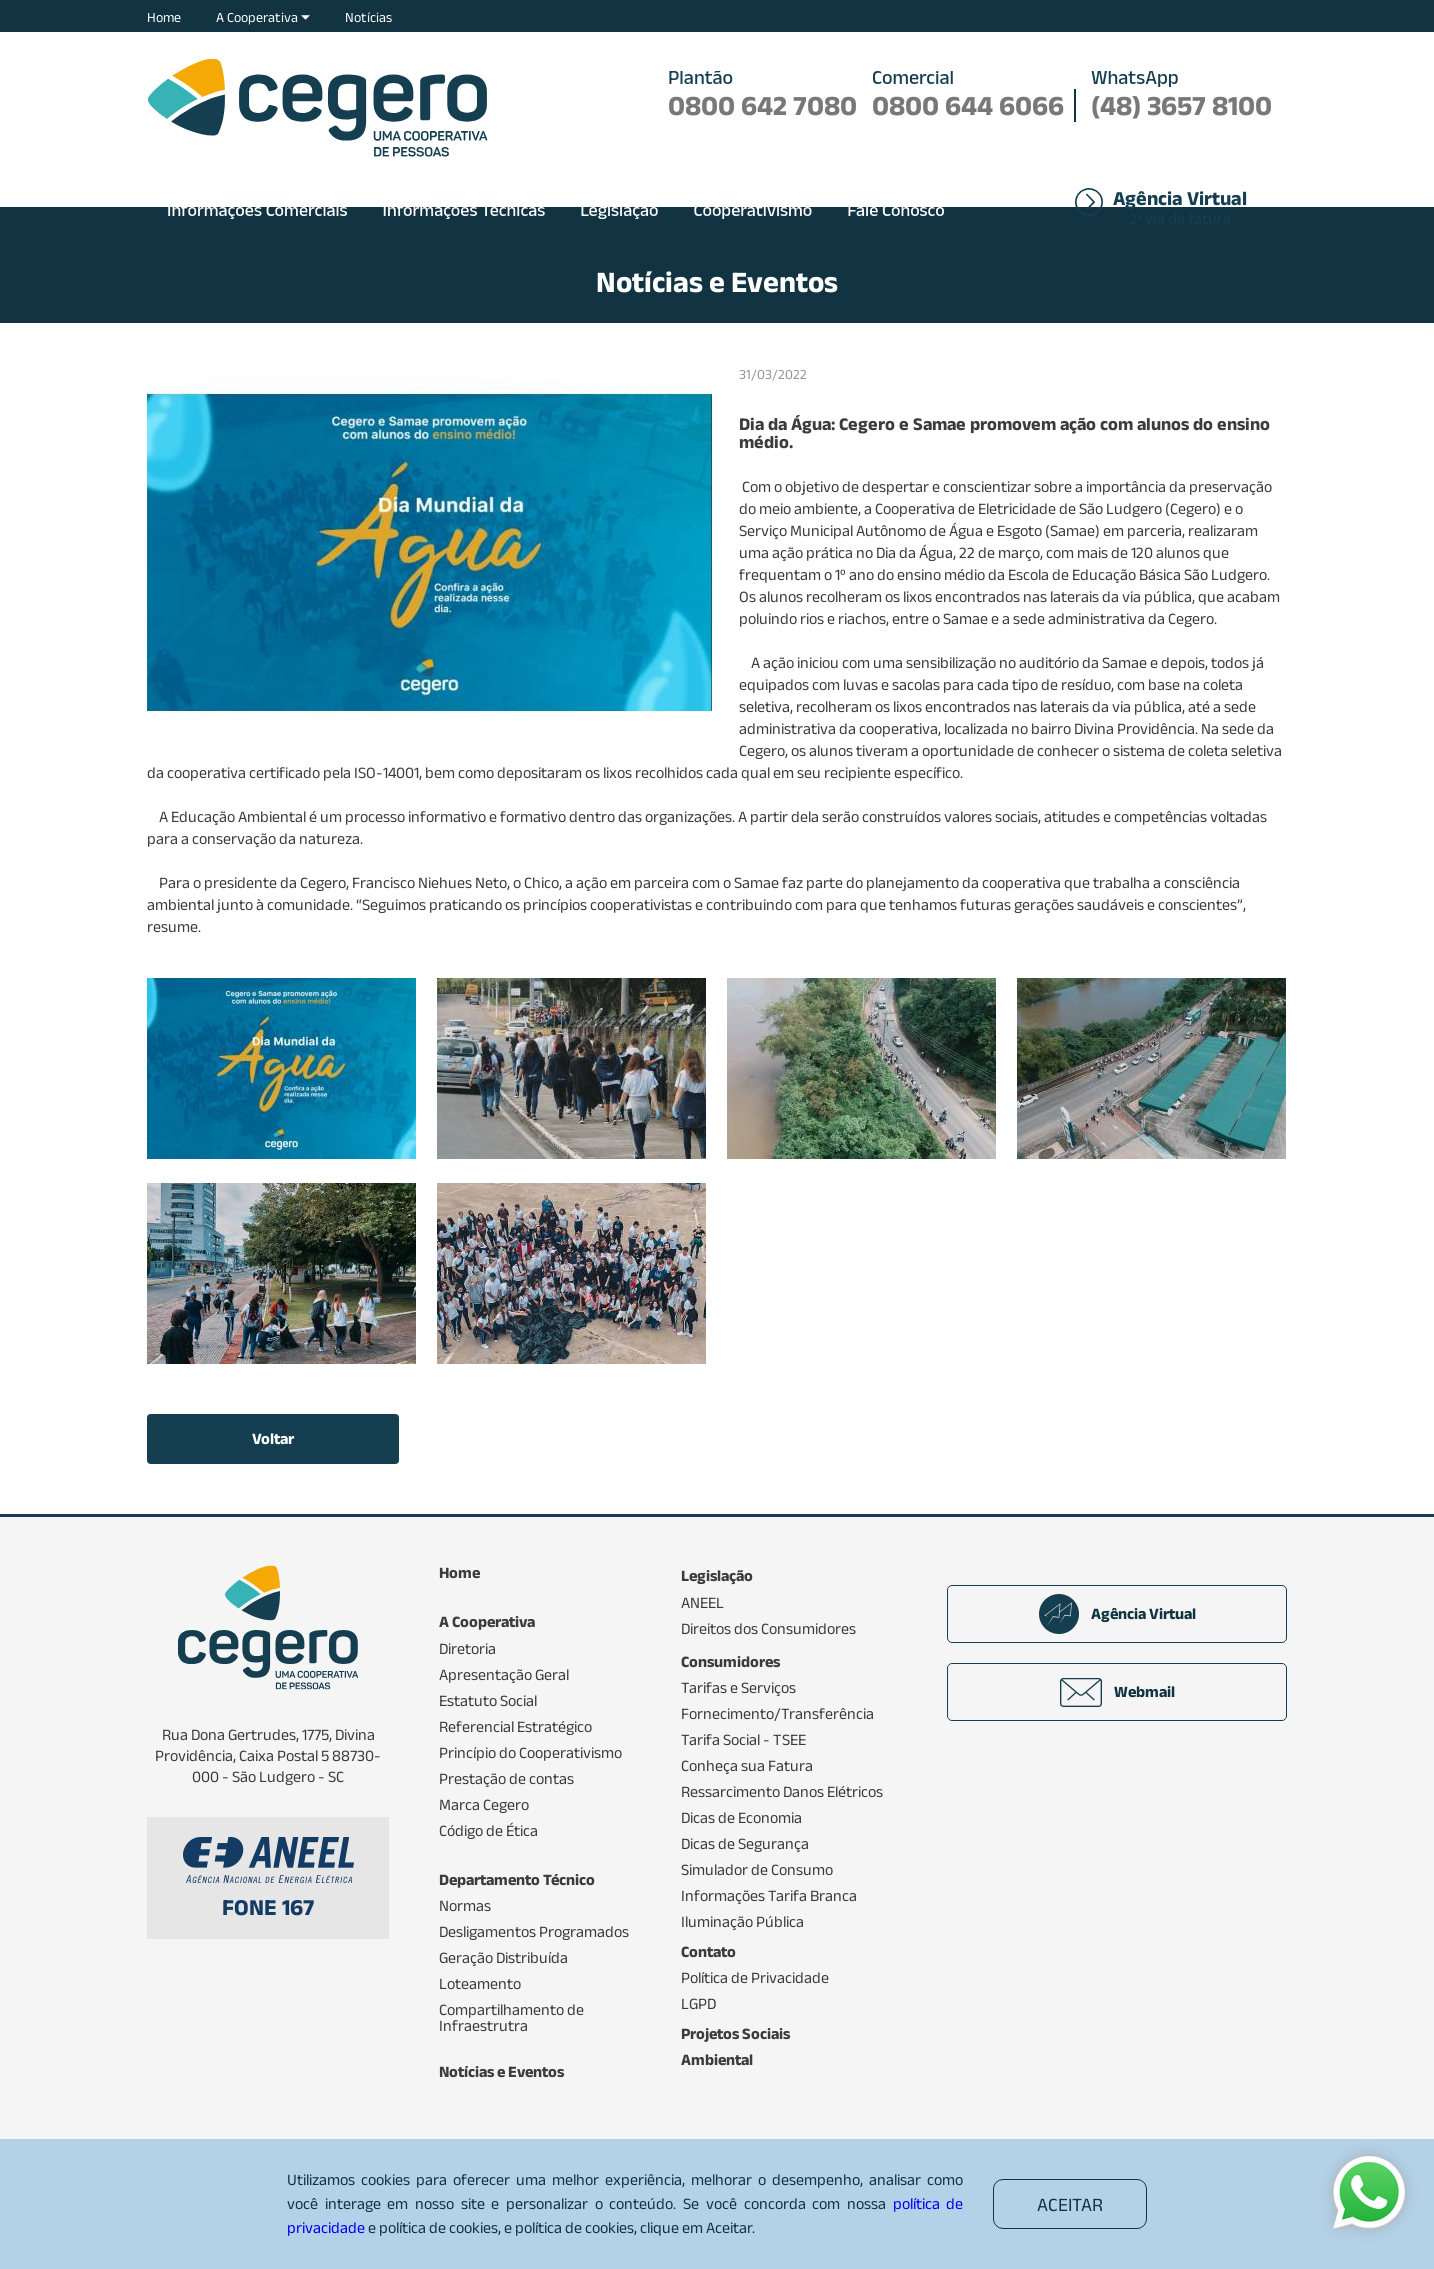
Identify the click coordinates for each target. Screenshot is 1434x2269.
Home (164, 17)
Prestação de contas (506, 1779)
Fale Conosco (896, 210)
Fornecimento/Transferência (777, 1714)
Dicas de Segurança (745, 1844)
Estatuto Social (488, 1701)
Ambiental (717, 2060)
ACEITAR (1070, 2204)
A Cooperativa (263, 17)
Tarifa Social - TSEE (743, 1740)
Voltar (273, 1438)
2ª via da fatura (1180, 209)
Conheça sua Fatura (747, 1766)
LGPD (698, 2004)
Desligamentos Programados (534, 1932)
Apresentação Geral (504, 1675)
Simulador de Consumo (757, 1870)
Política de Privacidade (755, 1978)
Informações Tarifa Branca (769, 1896)
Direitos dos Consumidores (768, 1629)
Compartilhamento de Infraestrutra (511, 2018)
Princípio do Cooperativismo (530, 1753)
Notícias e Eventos (501, 2072)
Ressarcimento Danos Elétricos (782, 1792)
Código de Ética (488, 1831)
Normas (465, 1906)
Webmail (1117, 1692)
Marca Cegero (484, 1805)
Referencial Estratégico (515, 1727)
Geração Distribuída (503, 1958)
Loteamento (480, 1984)
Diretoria (467, 1649)
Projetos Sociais (735, 2034)
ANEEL (702, 1603)
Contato (708, 1952)
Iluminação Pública (742, 1922)
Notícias (368, 17)
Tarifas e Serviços (738, 1688)
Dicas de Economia (741, 1818)
